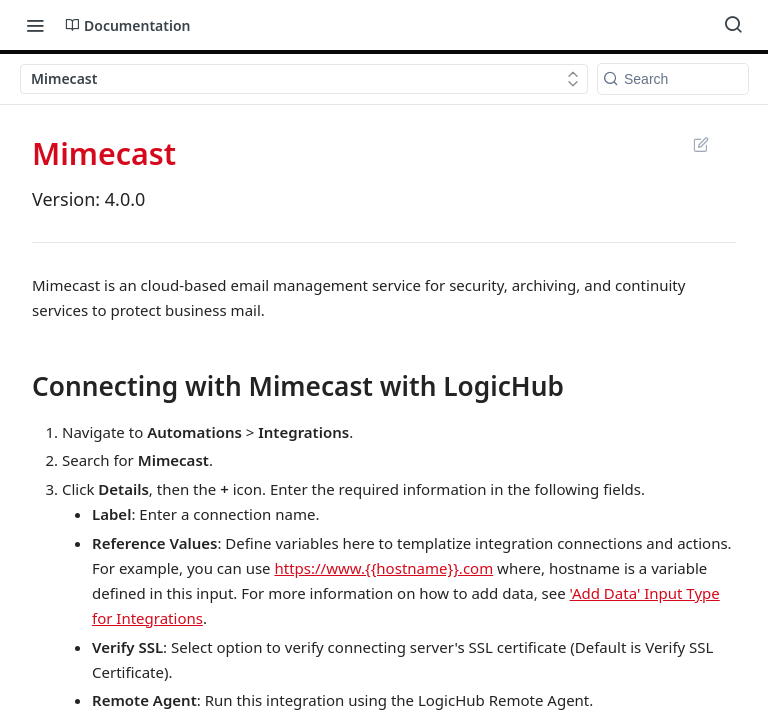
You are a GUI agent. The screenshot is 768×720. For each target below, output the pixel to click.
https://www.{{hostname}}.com (383, 568)
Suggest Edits (700, 144)
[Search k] (673, 79)
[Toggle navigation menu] (35, 25)
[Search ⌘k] (733, 25)
